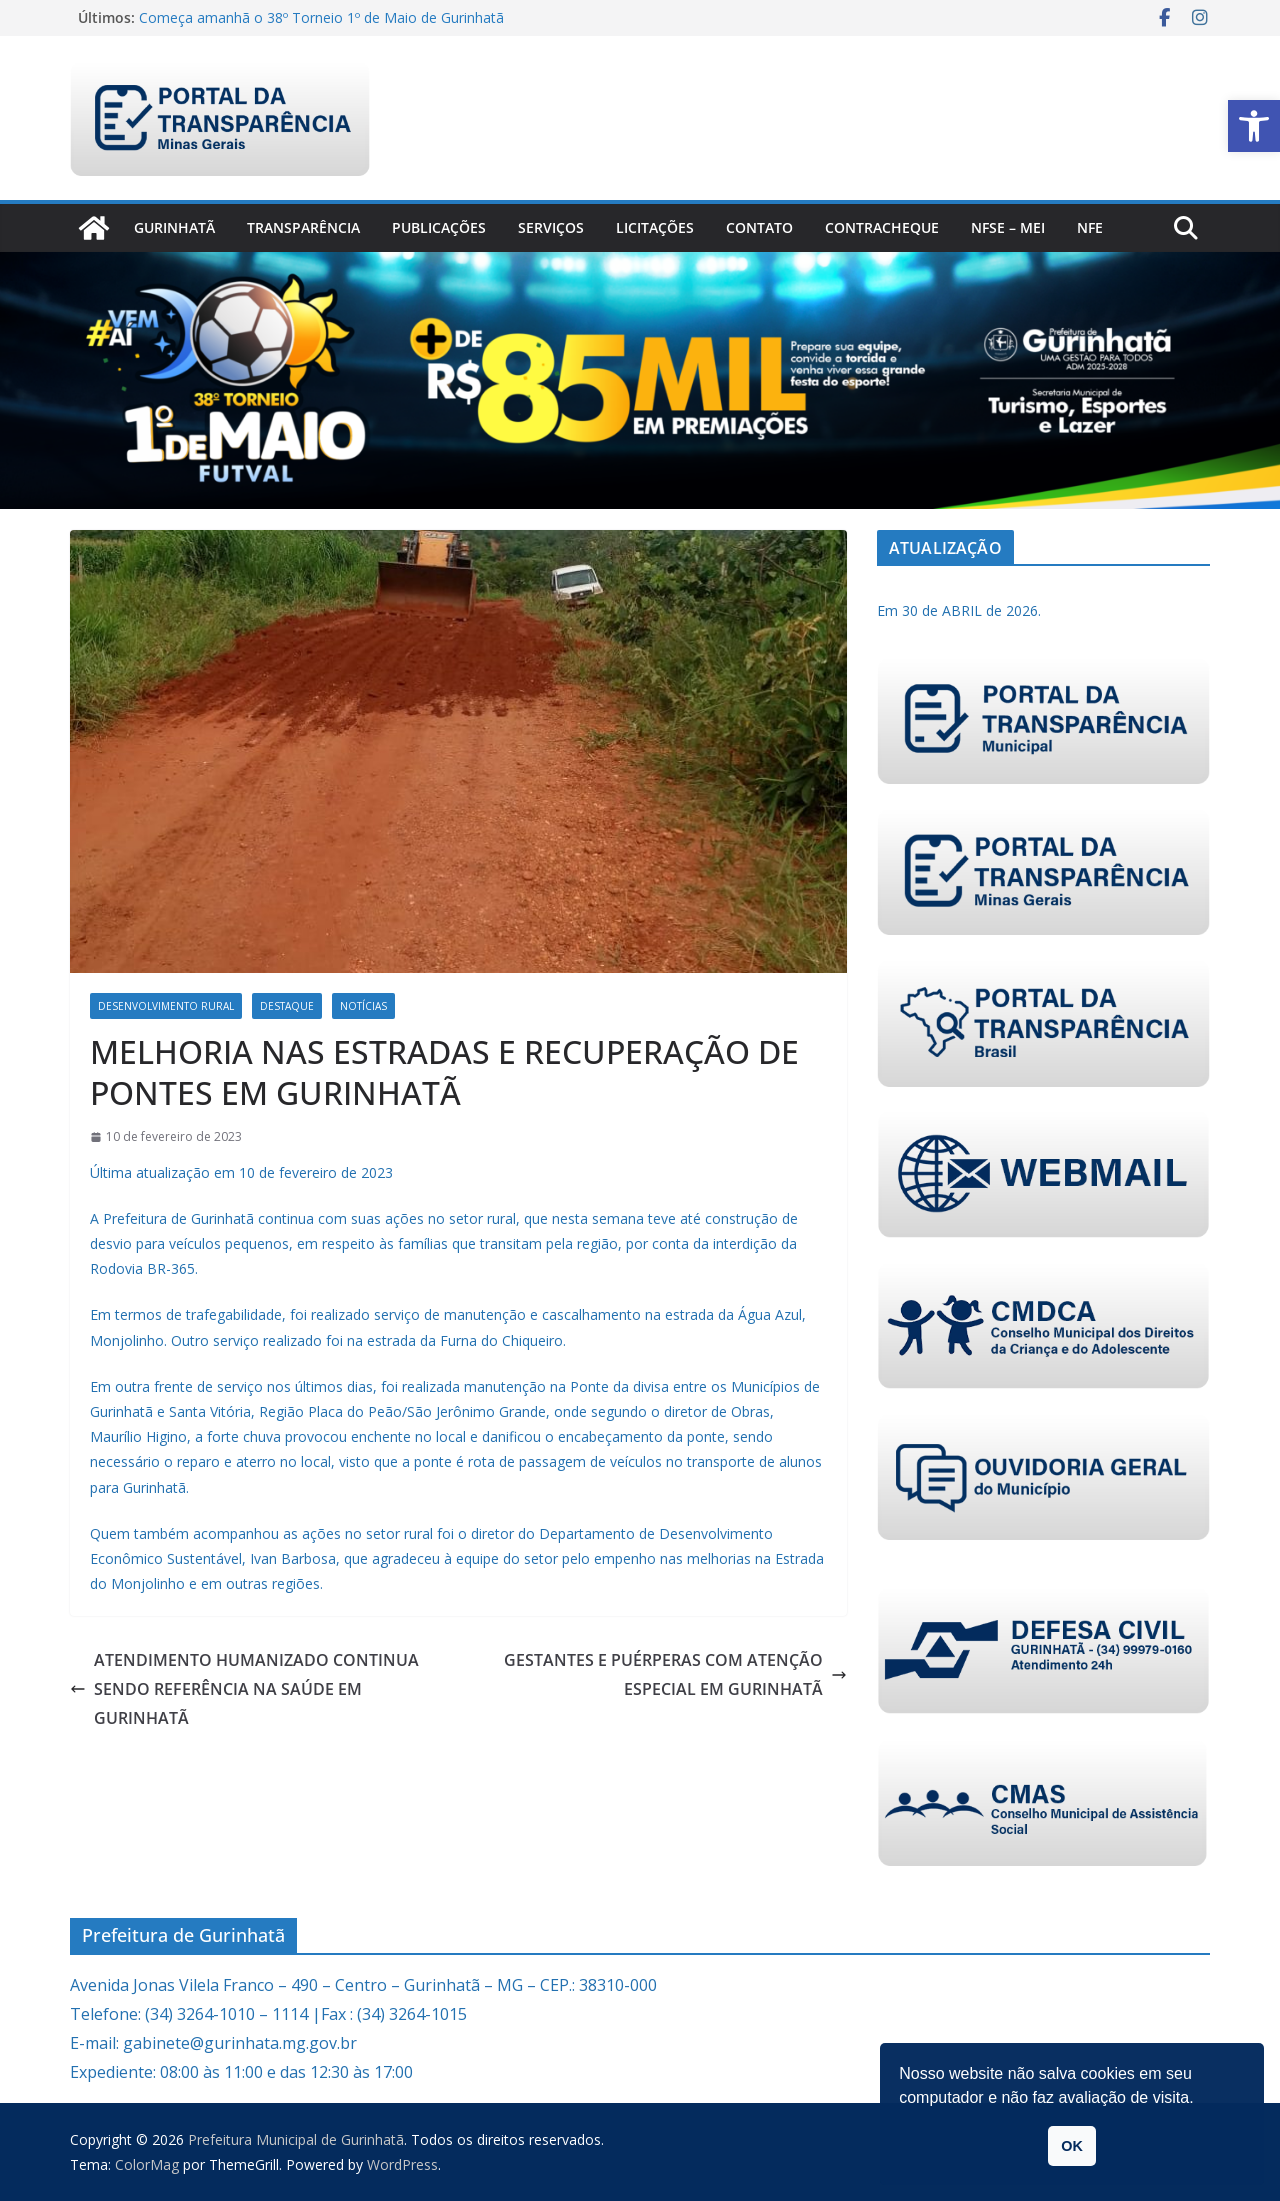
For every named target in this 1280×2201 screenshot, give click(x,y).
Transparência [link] (303, 227)
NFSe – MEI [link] (1008, 227)
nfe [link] (1090, 227)
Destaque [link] (287, 1006)
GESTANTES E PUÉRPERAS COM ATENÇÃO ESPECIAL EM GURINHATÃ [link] (675, 1674)
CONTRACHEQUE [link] (882, 227)
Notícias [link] (363, 1006)
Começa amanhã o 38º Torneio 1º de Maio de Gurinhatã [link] (321, 17)
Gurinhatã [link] (174, 227)
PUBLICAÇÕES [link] (439, 227)
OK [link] (1072, 2146)
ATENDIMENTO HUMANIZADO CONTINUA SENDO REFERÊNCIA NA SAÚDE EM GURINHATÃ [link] (244, 1689)
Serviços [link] (551, 227)
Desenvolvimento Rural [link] (166, 1006)
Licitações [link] (655, 227)
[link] (1254, 126)
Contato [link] (759, 227)
